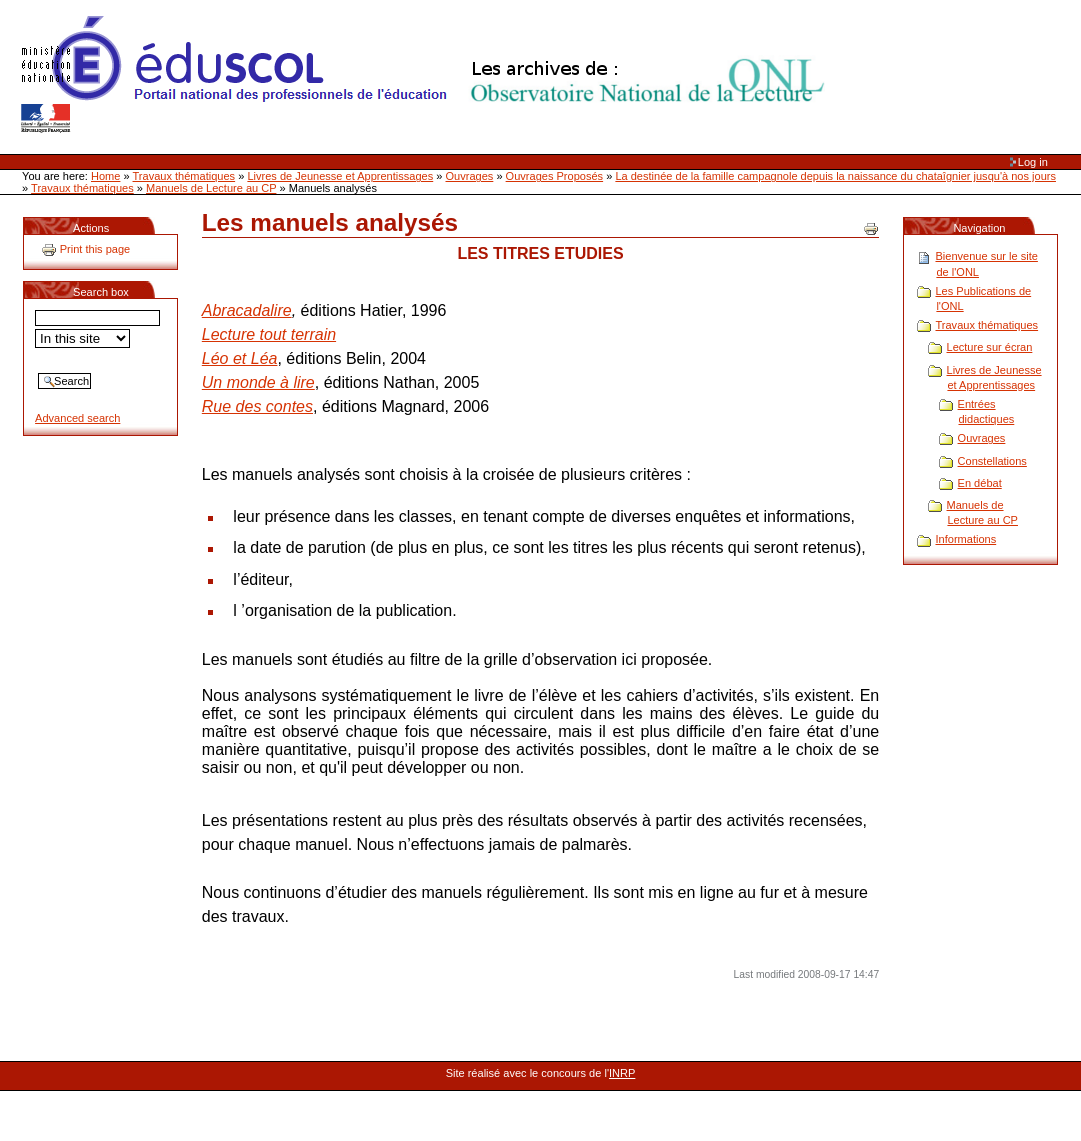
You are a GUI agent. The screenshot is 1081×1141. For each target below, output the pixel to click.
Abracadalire (247, 310)
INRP (622, 1073)
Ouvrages (470, 176)
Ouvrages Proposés (555, 176)
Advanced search (77, 418)
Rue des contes (257, 406)
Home (105, 176)
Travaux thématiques (184, 176)
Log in (1033, 162)
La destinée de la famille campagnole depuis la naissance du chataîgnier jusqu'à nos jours (835, 176)
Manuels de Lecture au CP (211, 188)
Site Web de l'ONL (427, 75)
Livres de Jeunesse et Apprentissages (340, 176)
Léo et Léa (240, 358)
